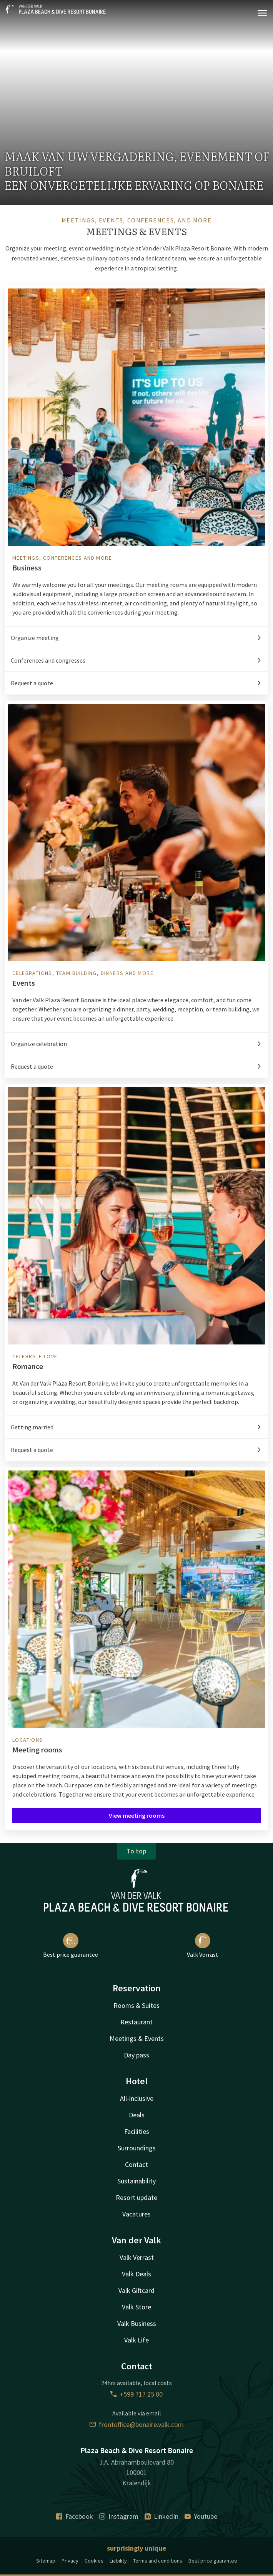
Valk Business (136, 2323)
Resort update (136, 2197)
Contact (136, 2164)
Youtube (201, 2516)
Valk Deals (136, 2273)
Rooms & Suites (136, 2005)
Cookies (94, 2560)
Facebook (74, 2516)
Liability (118, 2560)
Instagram (118, 2516)
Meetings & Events (137, 2038)
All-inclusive (136, 2098)
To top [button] (136, 1851)
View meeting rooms (137, 1815)
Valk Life (136, 2340)
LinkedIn (161, 2516)
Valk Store (136, 2306)
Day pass (136, 2055)
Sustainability (136, 2181)
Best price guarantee (70, 1945)
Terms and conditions (157, 2560)
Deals (137, 2114)
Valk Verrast (202, 1945)
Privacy (70, 2560)
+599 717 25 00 (136, 2394)
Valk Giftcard (136, 2290)
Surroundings (137, 2147)
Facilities (136, 2131)
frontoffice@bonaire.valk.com (137, 2424)
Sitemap (45, 2560)
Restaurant (136, 2021)
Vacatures (136, 2214)
